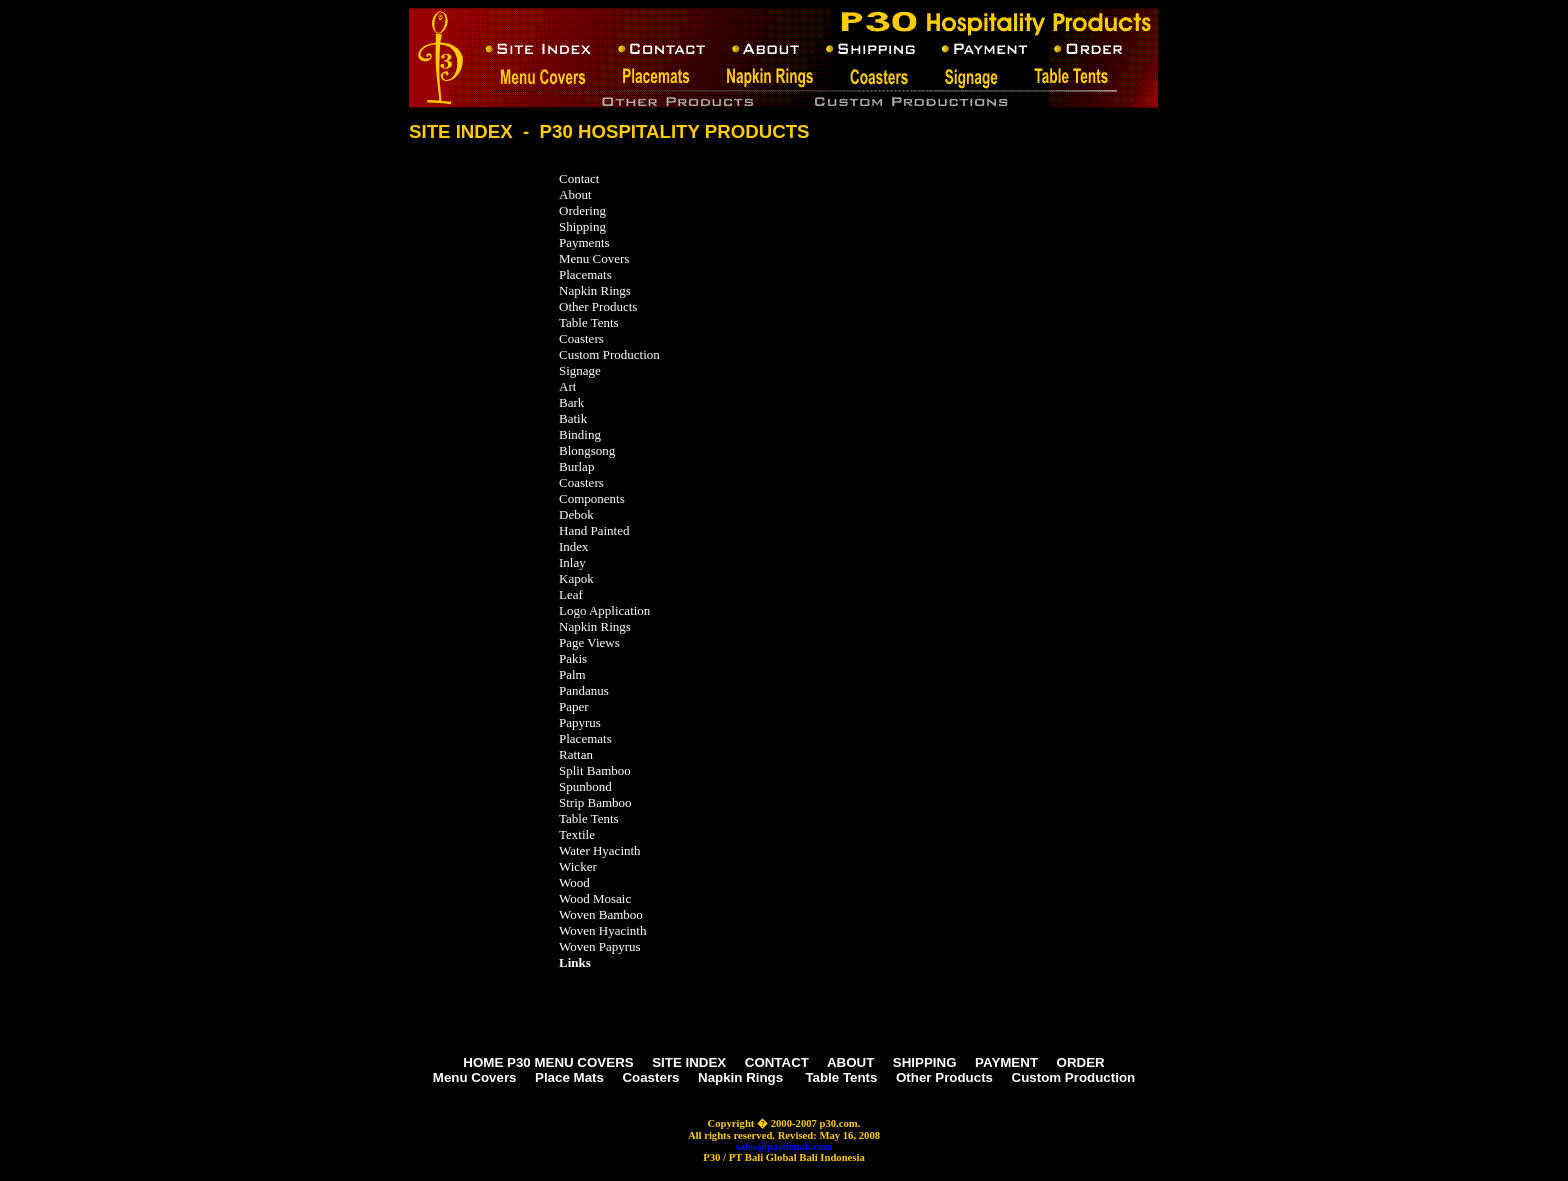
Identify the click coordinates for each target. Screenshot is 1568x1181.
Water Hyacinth (600, 850)
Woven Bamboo (601, 914)
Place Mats (569, 1077)
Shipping (582, 226)
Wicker (578, 866)
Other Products (600, 306)
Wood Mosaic (595, 898)
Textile (577, 834)
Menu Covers (594, 258)
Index (574, 546)
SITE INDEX (689, 1062)
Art (567, 386)
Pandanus (584, 690)
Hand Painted (594, 530)
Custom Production (609, 354)
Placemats (587, 274)
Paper (574, 706)
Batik (573, 418)
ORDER (1081, 1062)
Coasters (583, 338)
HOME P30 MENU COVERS (548, 1062)
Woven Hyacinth (602, 930)
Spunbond (585, 786)
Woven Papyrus (600, 946)
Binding (580, 434)
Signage (580, 370)
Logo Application (604, 610)
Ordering (582, 210)
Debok (576, 514)
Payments (584, 242)
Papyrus (580, 722)
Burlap (576, 466)
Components (592, 498)
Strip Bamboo (595, 802)
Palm (572, 674)
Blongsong (587, 450)
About (575, 194)
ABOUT (850, 1062)
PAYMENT (1006, 1062)
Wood (574, 882)
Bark (571, 402)
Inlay (572, 562)
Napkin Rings (595, 290)
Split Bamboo (595, 770)
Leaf (571, 594)
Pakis (573, 658)
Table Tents (589, 322)
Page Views (589, 642)
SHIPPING (925, 1062)
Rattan (576, 754)
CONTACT (777, 1062)
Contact (579, 178)
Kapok (576, 578)
